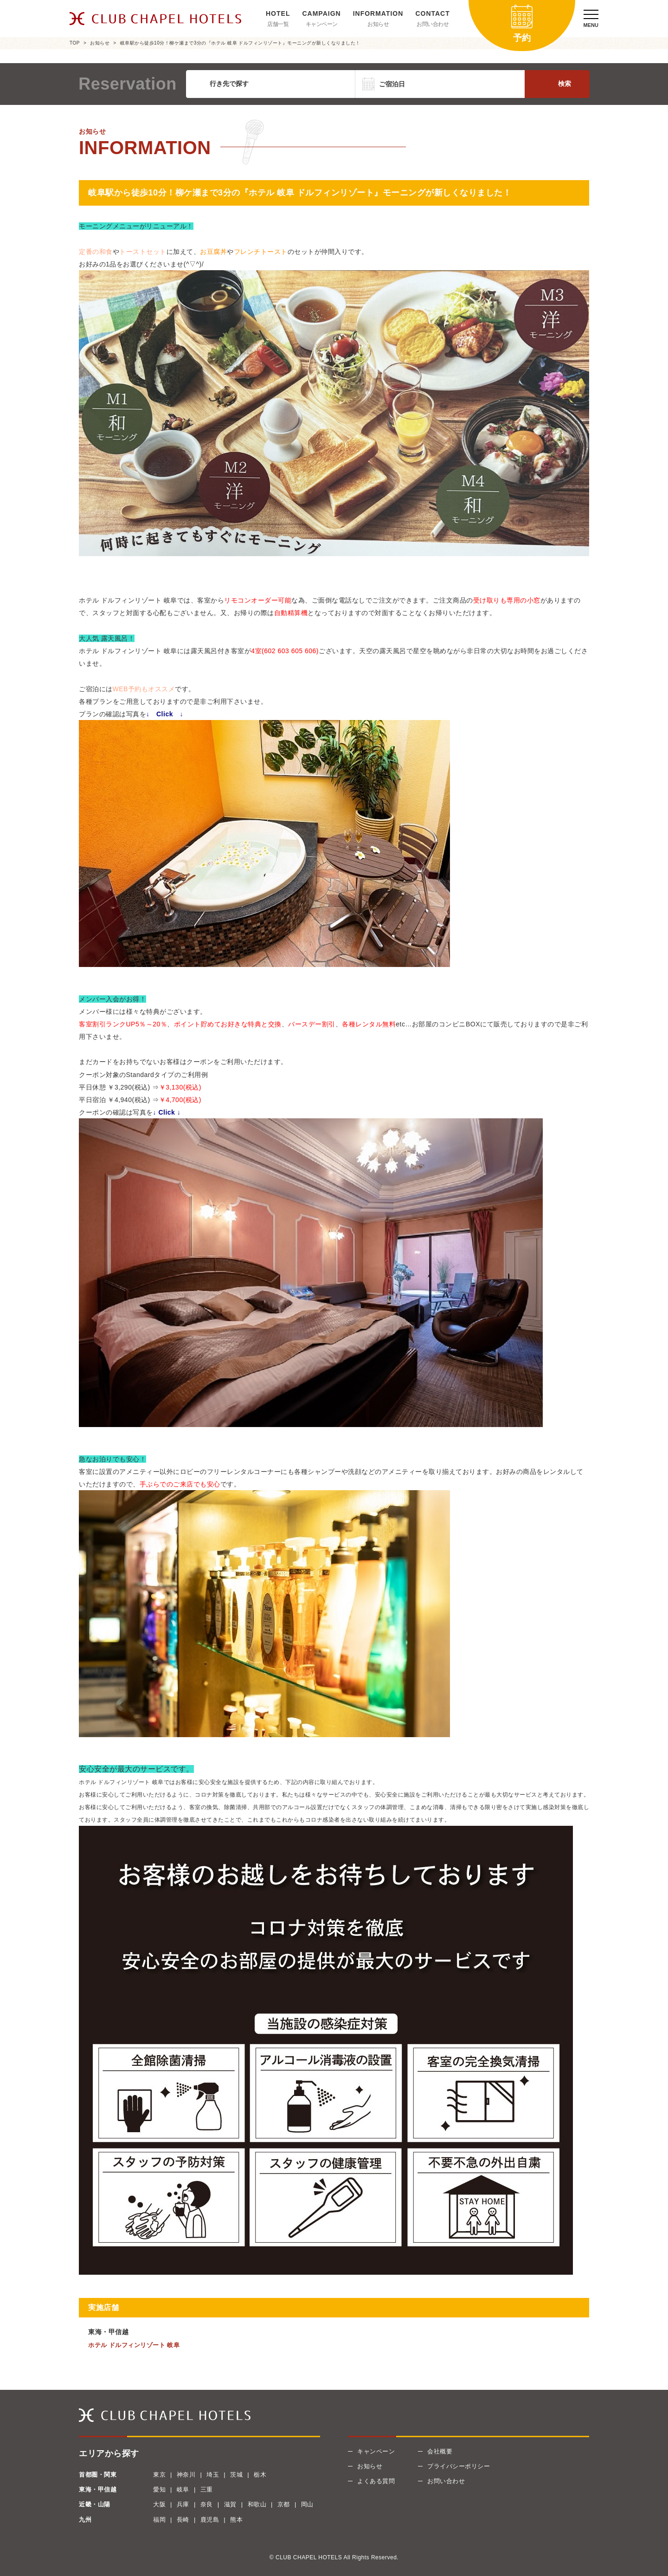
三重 (206, 2489)
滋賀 (230, 2504)
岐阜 (183, 2489)
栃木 (260, 2474)
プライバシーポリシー (458, 2466)
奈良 (206, 2504)
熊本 (236, 2519)
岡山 (307, 2504)
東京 (159, 2474)
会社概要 (439, 2451)
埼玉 (212, 2474)
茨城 (236, 2474)
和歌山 (257, 2504)
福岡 (159, 2519)
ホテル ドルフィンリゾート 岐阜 (134, 2345)
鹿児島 (209, 2519)
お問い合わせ (433, 24)
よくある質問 (376, 2481)
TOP (75, 42)
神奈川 (186, 2474)
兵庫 (183, 2504)
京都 (283, 2504)
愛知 (159, 2489)
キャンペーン (322, 24)
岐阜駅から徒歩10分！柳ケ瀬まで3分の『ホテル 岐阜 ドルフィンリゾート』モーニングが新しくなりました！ (240, 42)
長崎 (183, 2519)
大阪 (159, 2504)
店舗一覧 (278, 24)
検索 (564, 83)
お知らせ (378, 24)
